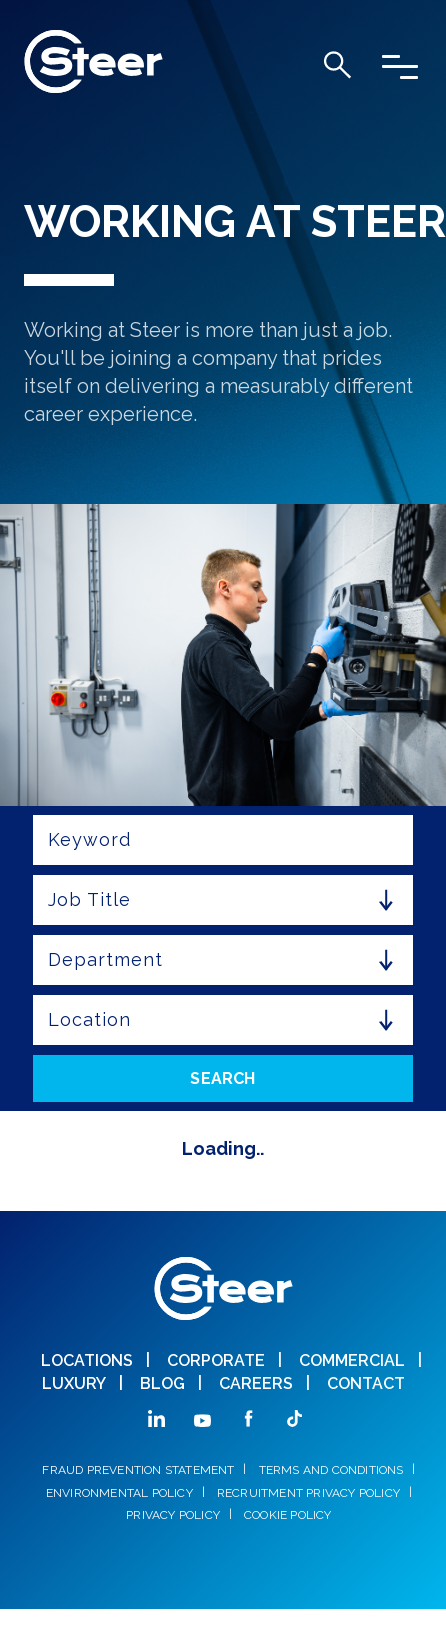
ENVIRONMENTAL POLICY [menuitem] (119, 1493)
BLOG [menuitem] (162, 1383)
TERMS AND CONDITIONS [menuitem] (331, 1470)
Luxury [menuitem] (74, 1383)
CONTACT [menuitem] (366, 1383)
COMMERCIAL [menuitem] (352, 1360)
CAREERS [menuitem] (256, 1383)
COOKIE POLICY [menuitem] (288, 1515)
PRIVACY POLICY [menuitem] (173, 1515)
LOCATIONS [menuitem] (87, 1360)
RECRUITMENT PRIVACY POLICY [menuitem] (308, 1493)
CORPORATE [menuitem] (216, 1360)
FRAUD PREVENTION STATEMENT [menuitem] (138, 1470)
